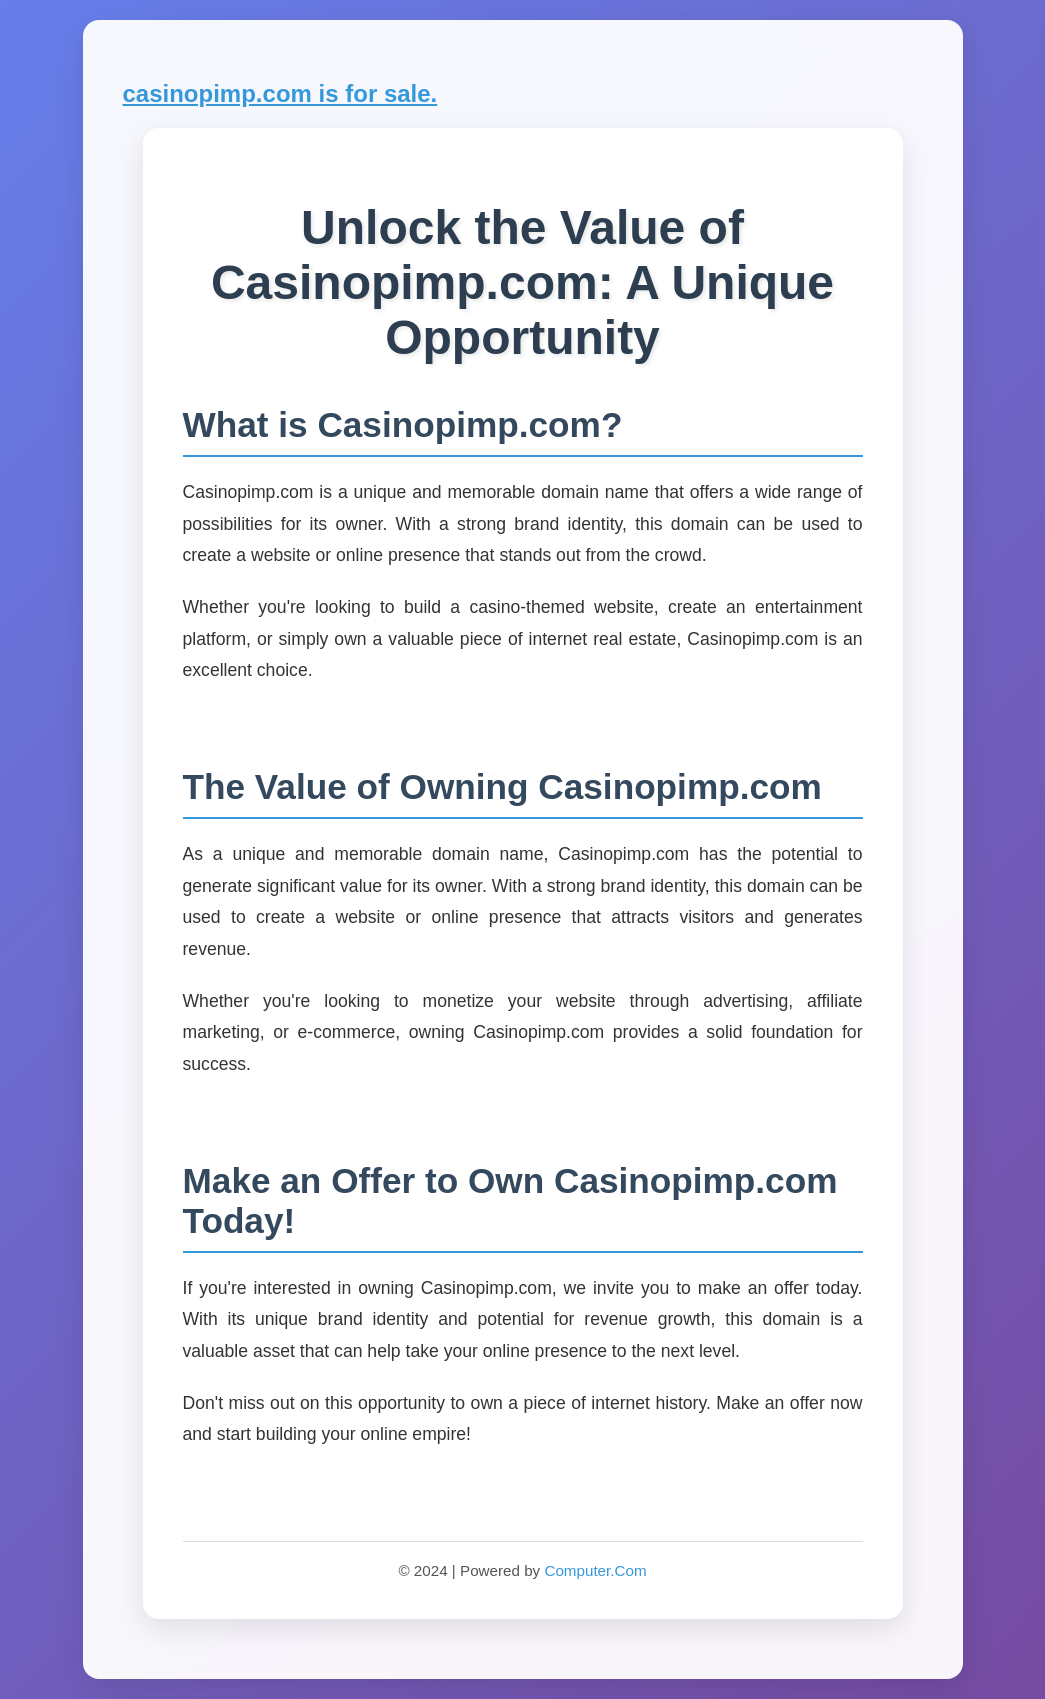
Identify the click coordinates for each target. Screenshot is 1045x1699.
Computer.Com (595, 1570)
